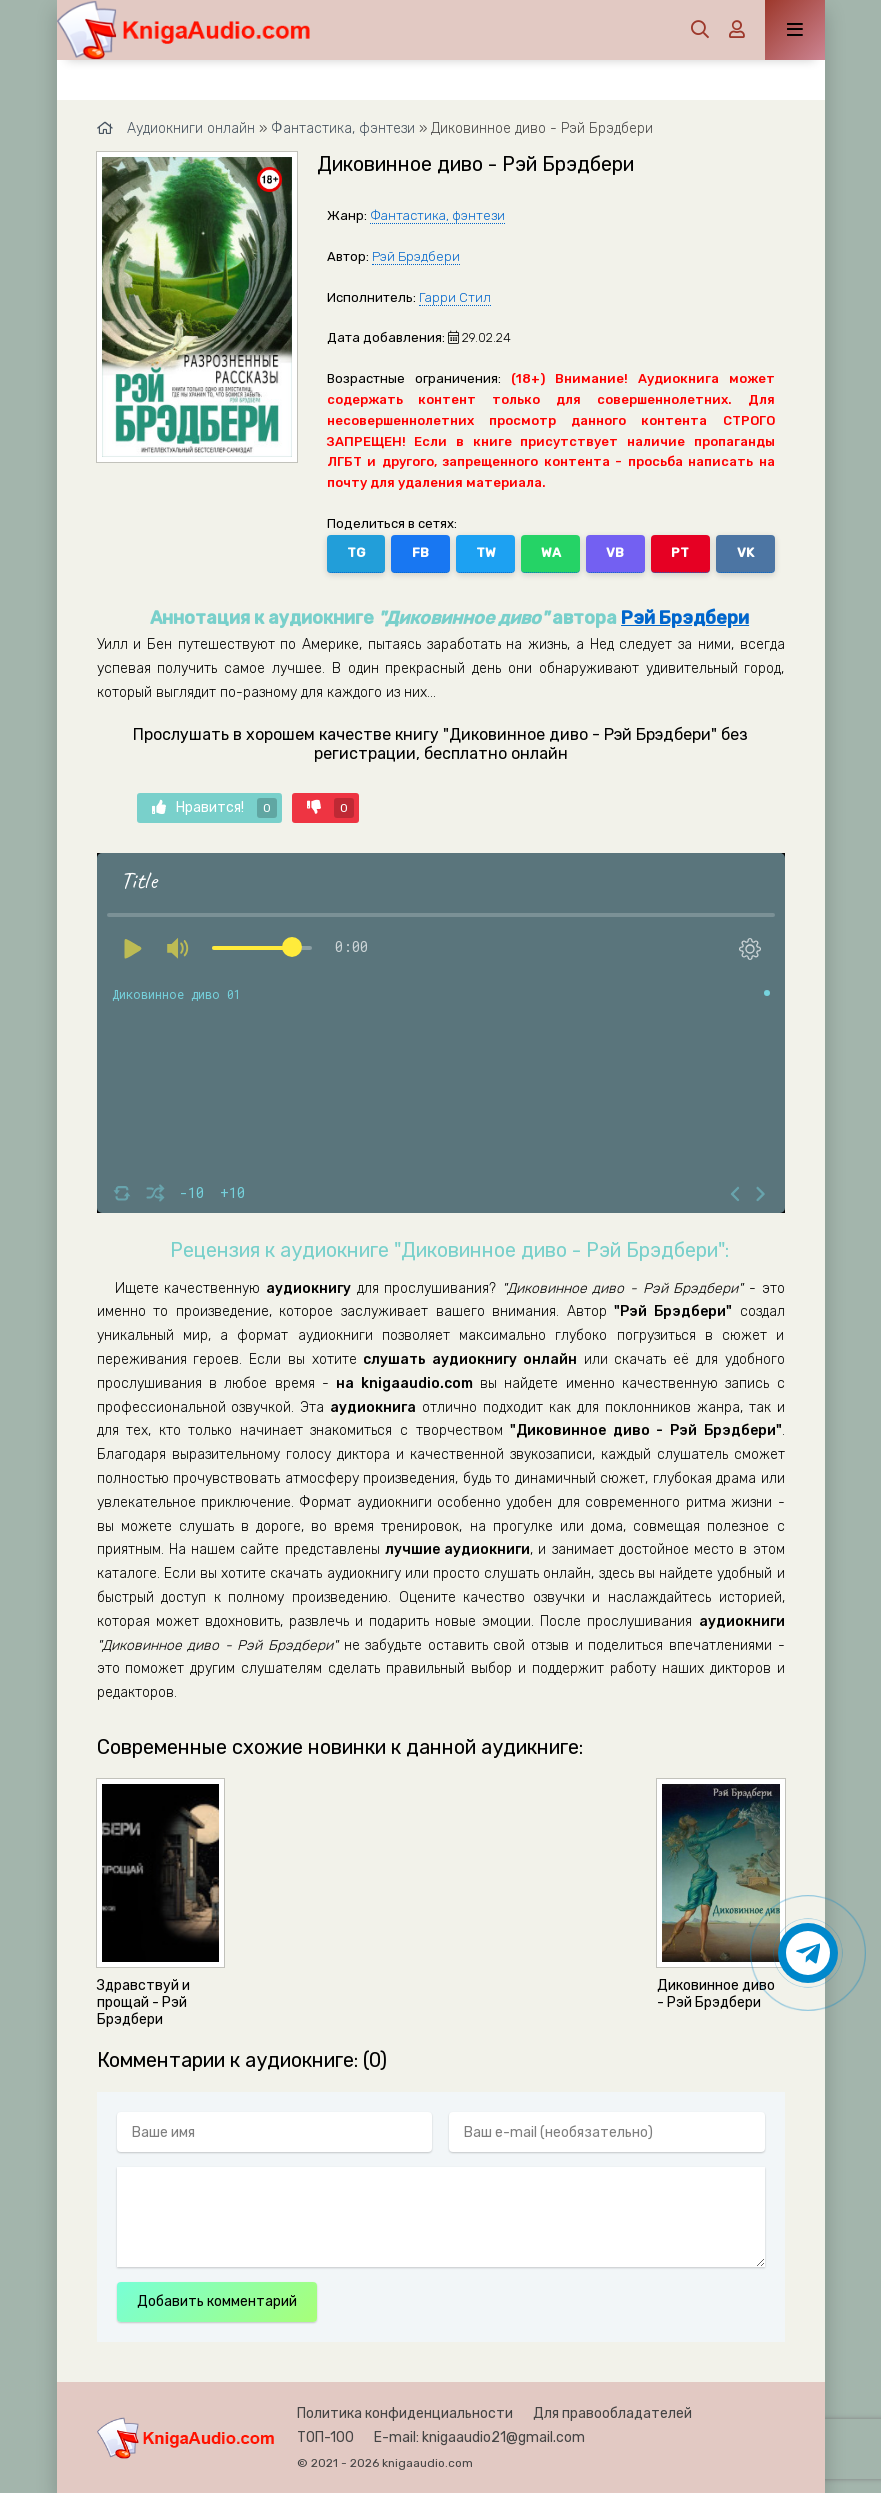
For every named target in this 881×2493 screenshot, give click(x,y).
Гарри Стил (455, 297)
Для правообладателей (612, 2413)
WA (551, 552)
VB (615, 552)
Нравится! (214, 808)
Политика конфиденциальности (405, 2413)
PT (680, 552)
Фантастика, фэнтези (437, 215)
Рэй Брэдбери (416, 256)
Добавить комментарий (217, 2301)
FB (420, 552)
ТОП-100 (325, 2437)
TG (356, 552)
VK (745, 552)
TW (486, 552)
